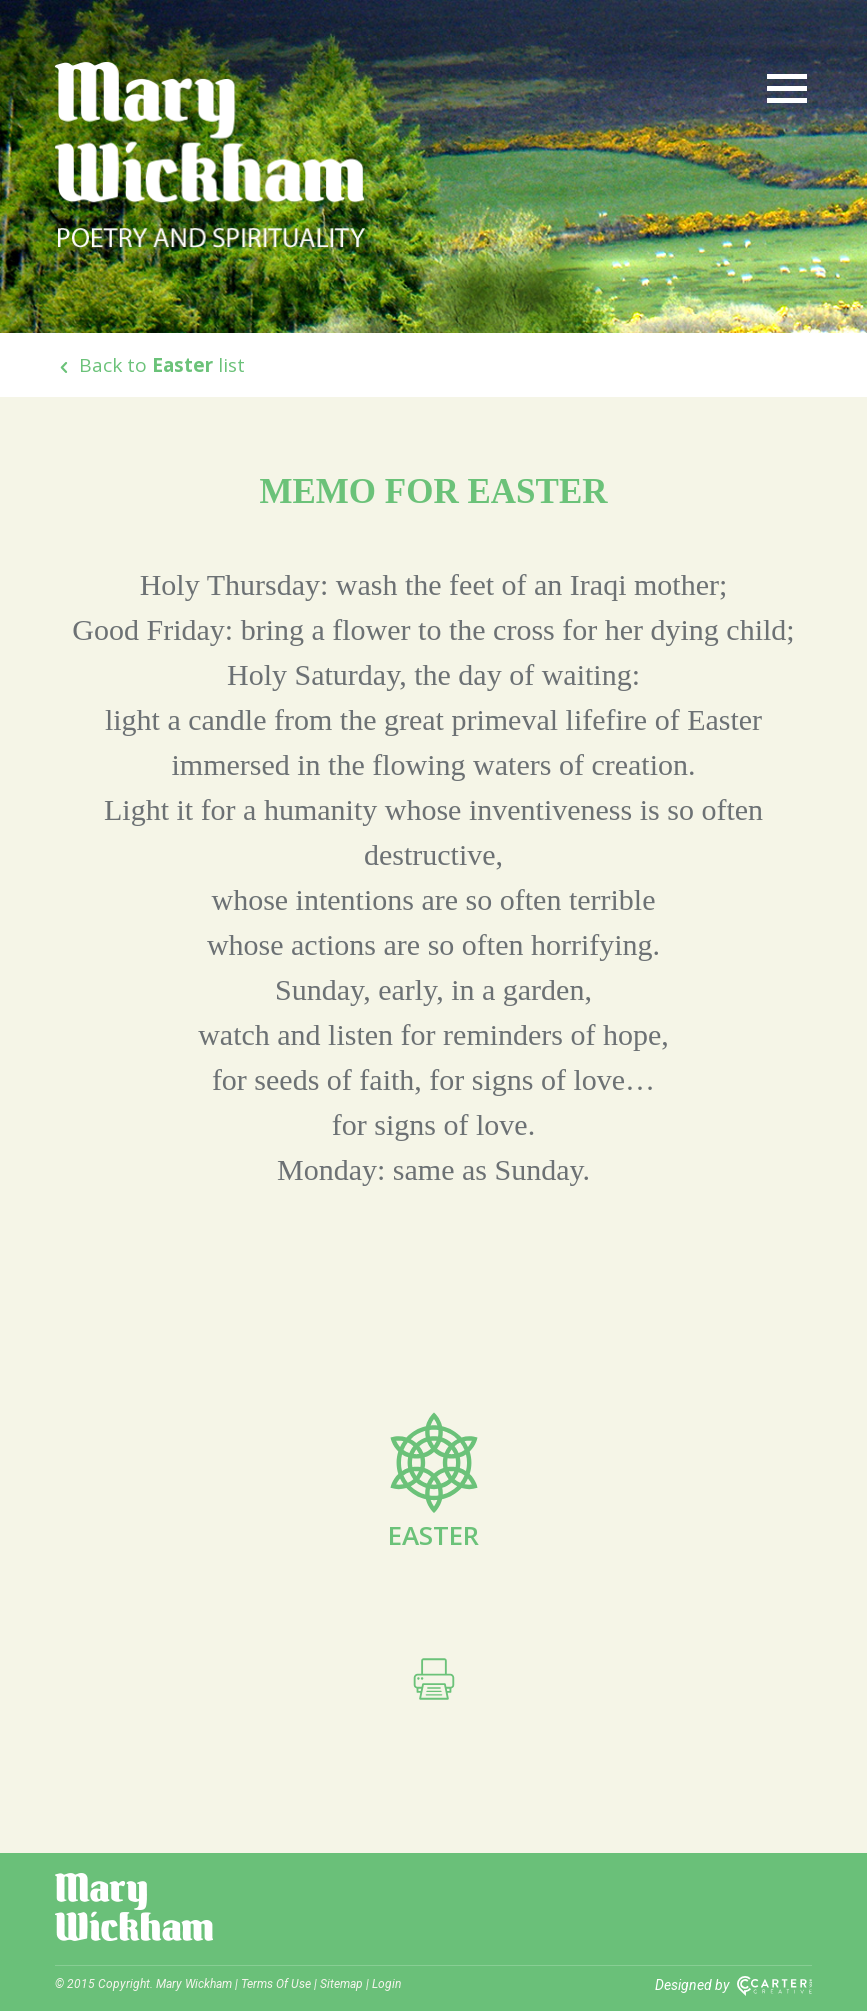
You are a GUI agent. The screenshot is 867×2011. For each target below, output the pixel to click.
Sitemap (341, 1984)
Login (386, 1984)
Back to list (150, 365)
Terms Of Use (276, 1984)
